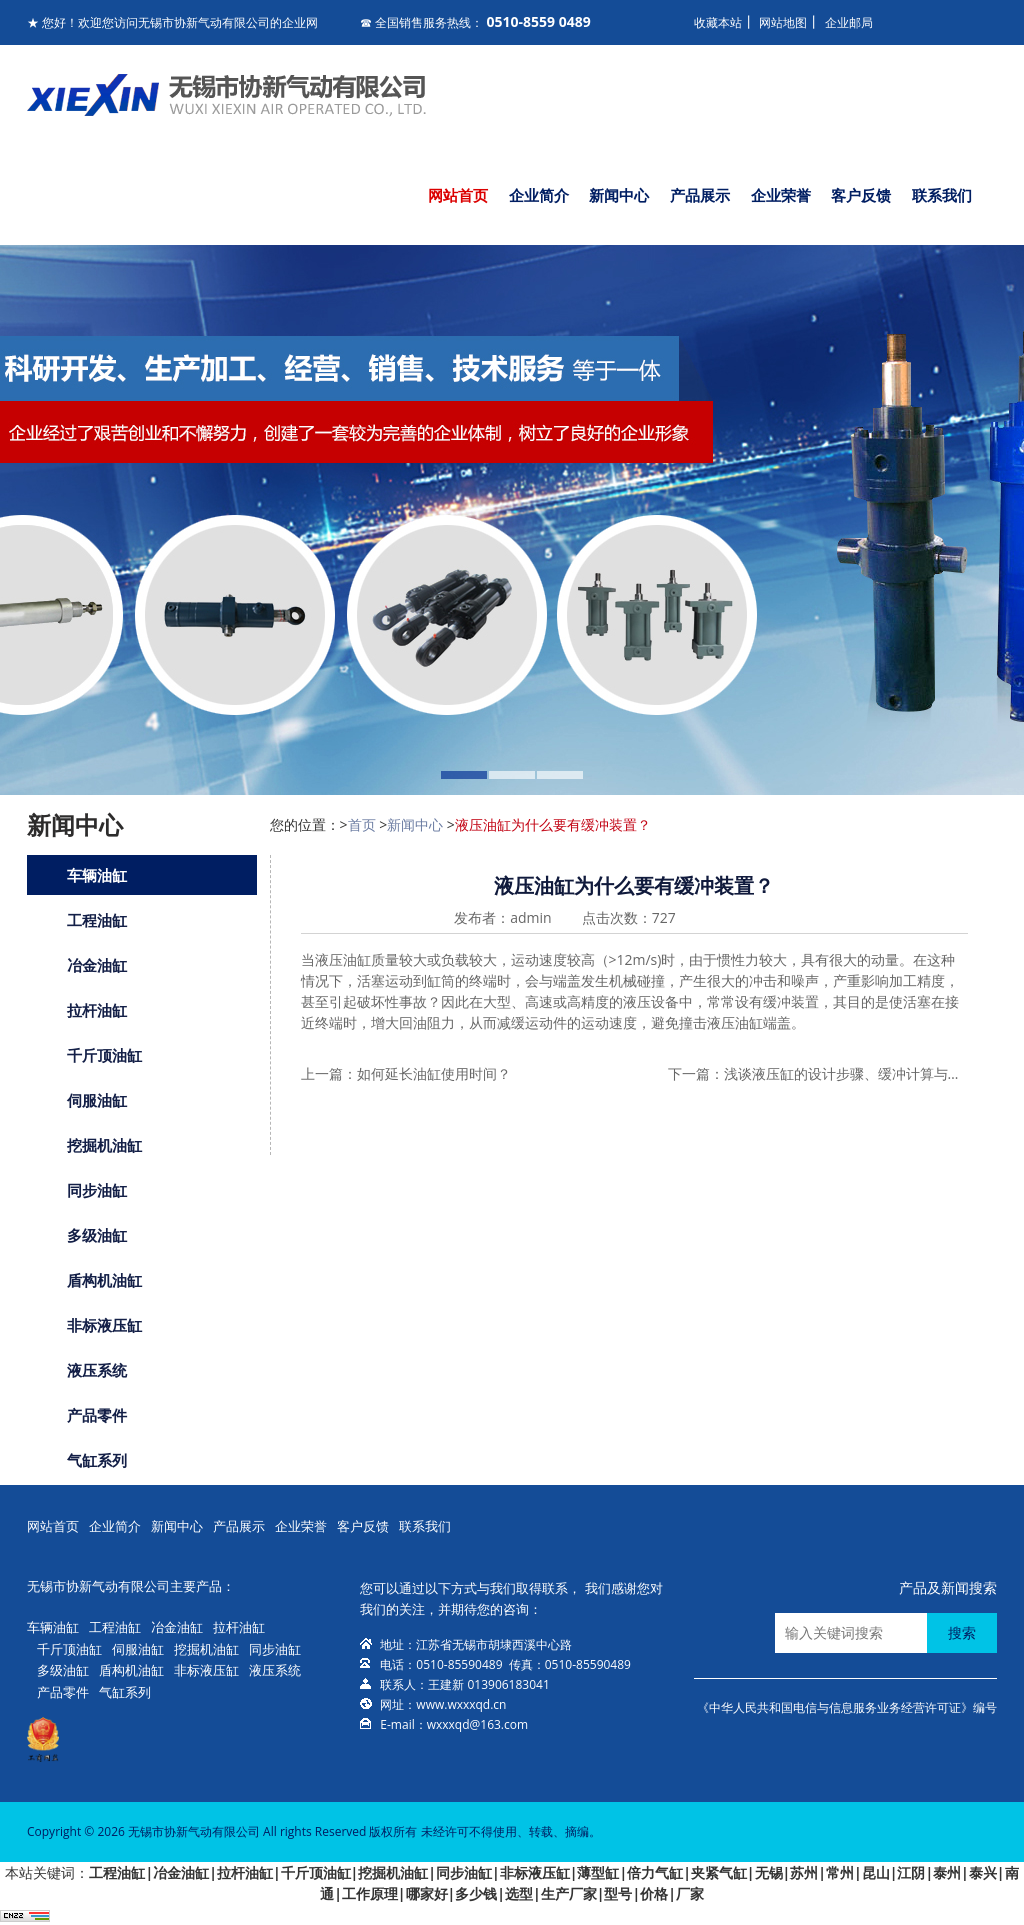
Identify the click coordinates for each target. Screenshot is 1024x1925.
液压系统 (97, 1370)
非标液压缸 (104, 1325)
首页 (362, 824)
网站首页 (458, 195)
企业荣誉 (781, 195)
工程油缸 (97, 920)
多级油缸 (97, 1235)
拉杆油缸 (97, 1010)
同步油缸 (97, 1190)
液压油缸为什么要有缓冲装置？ (553, 824)
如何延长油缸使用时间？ (434, 1073)
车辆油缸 (97, 875)
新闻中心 (619, 195)
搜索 (962, 1632)
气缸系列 (97, 1460)
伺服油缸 (97, 1100)
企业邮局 (849, 22)
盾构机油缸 (104, 1280)
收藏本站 (718, 22)
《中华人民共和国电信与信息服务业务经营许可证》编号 (847, 1707)
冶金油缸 (97, 965)
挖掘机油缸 (104, 1145)
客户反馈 (861, 195)
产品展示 (700, 195)
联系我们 (942, 195)
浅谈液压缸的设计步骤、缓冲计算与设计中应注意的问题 (844, 1073)
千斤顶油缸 (104, 1055)
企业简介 (539, 195)
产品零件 (97, 1415)
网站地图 (783, 22)
